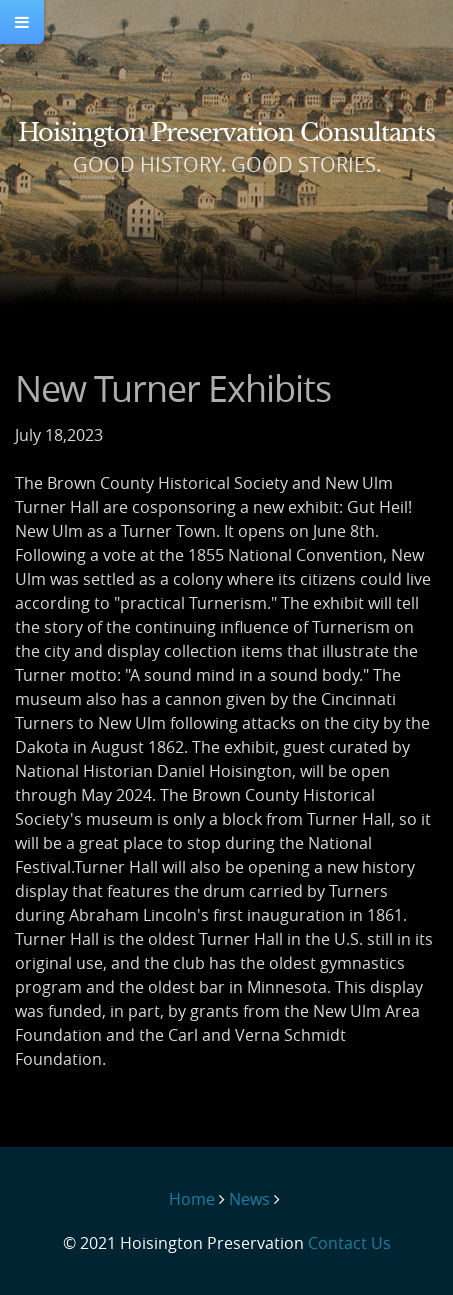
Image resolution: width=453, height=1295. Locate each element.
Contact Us (349, 1243)
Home (192, 1199)
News (249, 1199)
